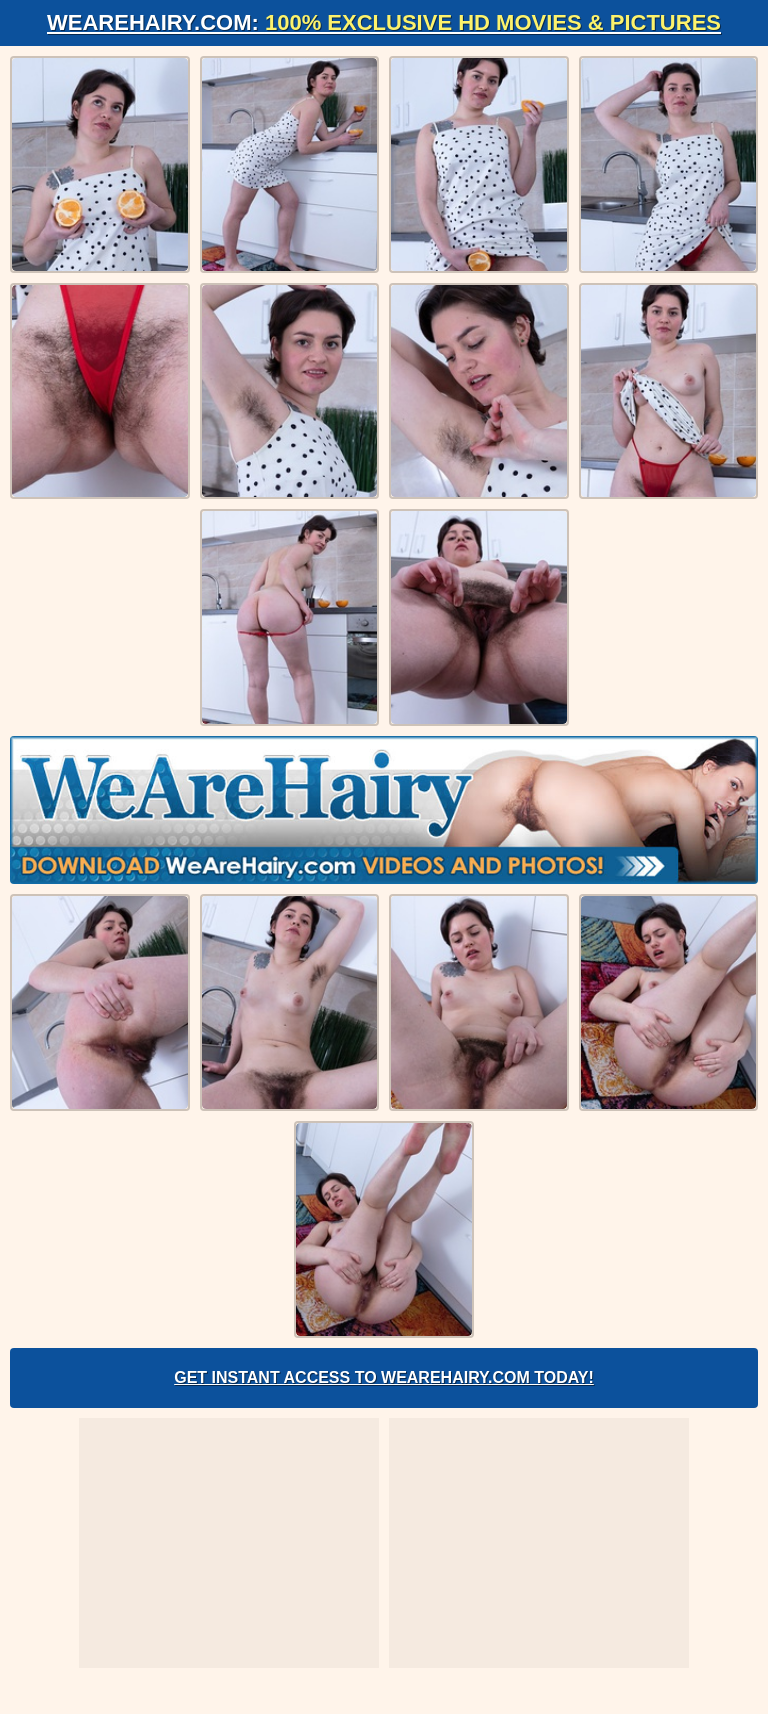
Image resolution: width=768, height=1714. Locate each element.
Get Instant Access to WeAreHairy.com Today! (384, 1377)
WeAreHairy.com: (384, 22)
